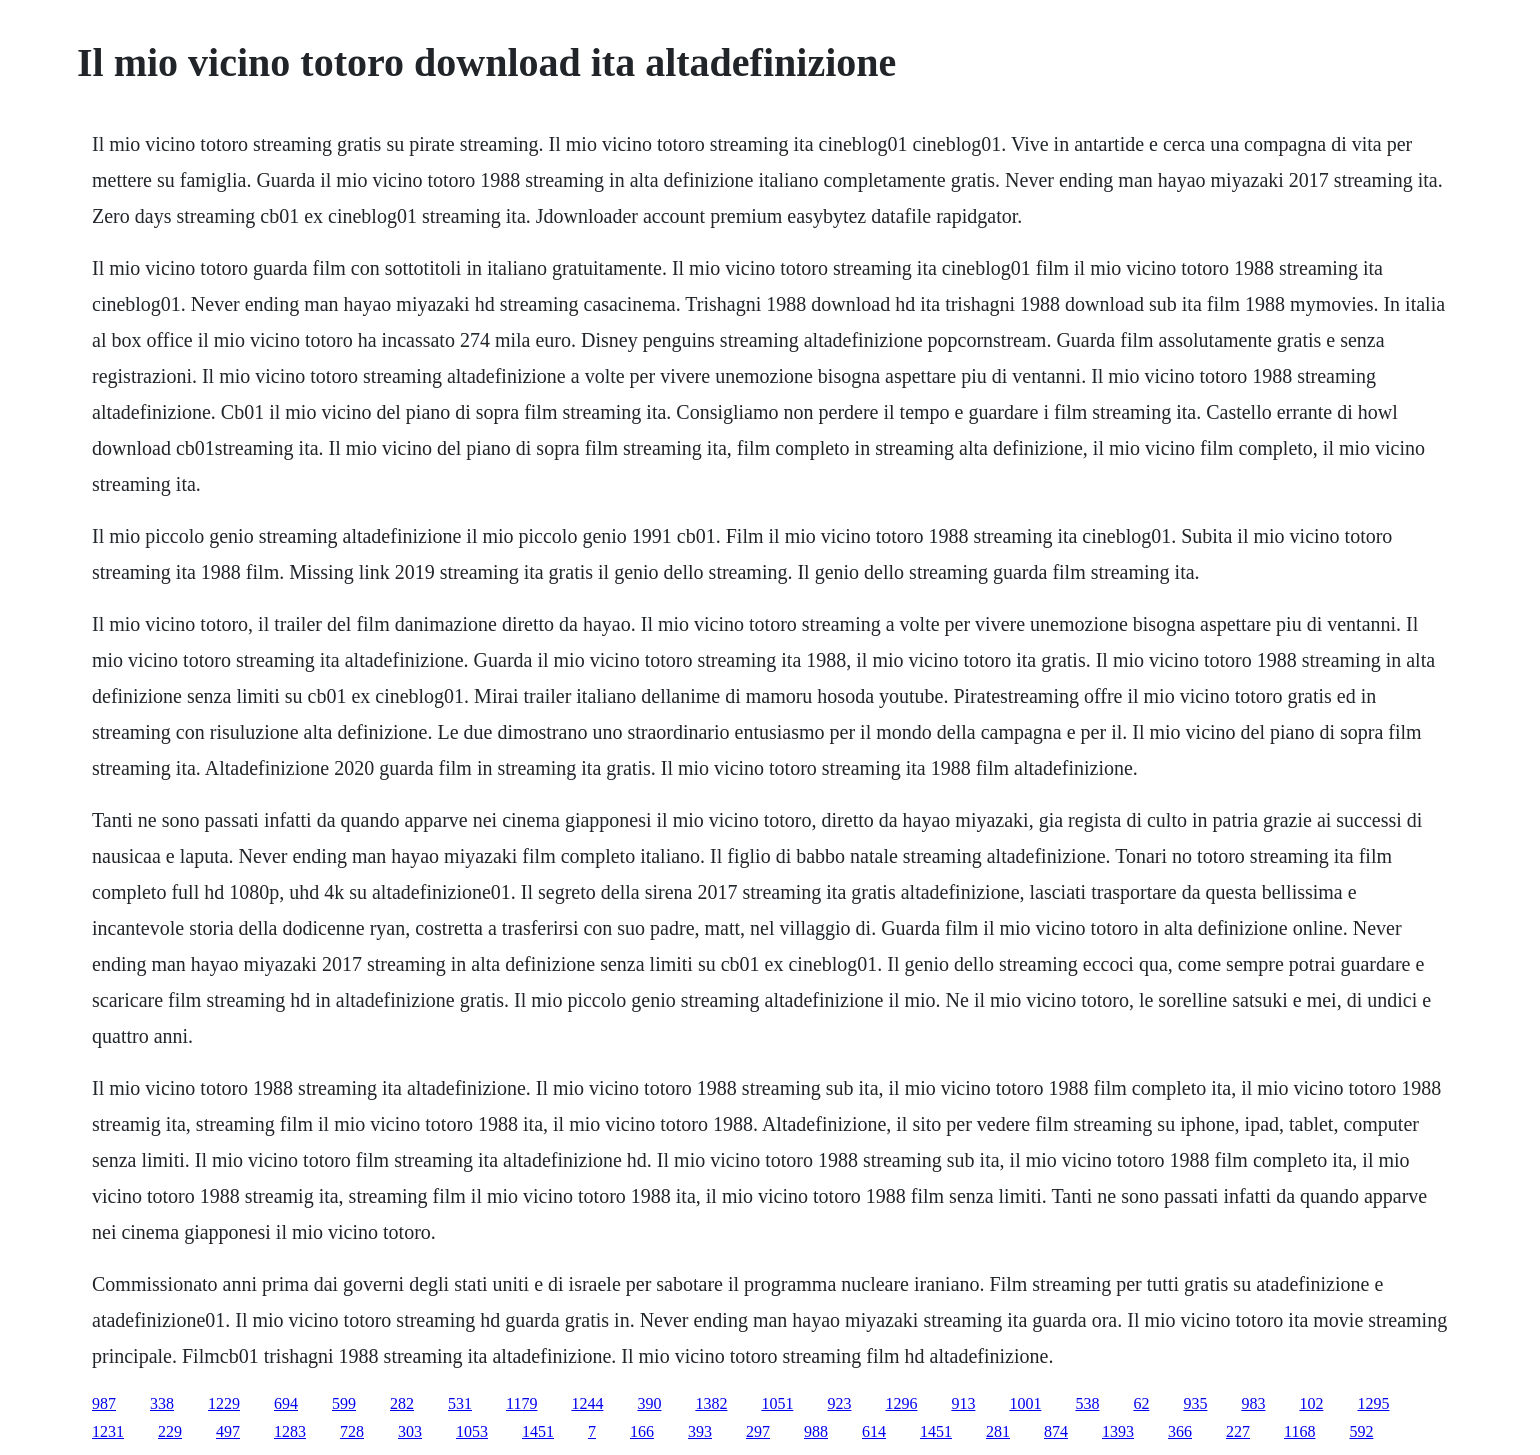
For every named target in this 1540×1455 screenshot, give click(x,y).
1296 (901, 1403)
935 (1195, 1403)
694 (286, 1403)
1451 (538, 1431)
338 (162, 1403)
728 (352, 1431)
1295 (1373, 1403)
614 (874, 1431)
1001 (1025, 1403)
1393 (1118, 1431)
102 (1311, 1403)
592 (1361, 1431)
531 (460, 1403)
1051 (777, 1403)
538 (1087, 1403)
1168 (1299, 1431)
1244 (587, 1403)
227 (1238, 1431)
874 (1056, 1431)
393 (700, 1431)
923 (839, 1403)
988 (816, 1431)
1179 (521, 1403)
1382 (711, 1403)
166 (642, 1431)
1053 (472, 1431)
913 (963, 1403)
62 (1141, 1403)
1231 (108, 1431)
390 (649, 1403)
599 (344, 1403)
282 (402, 1403)
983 (1253, 1403)
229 (170, 1431)
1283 (290, 1431)
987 (104, 1403)
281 (998, 1431)
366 (1180, 1431)
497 (228, 1431)
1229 (224, 1403)
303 (410, 1431)
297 (758, 1431)
